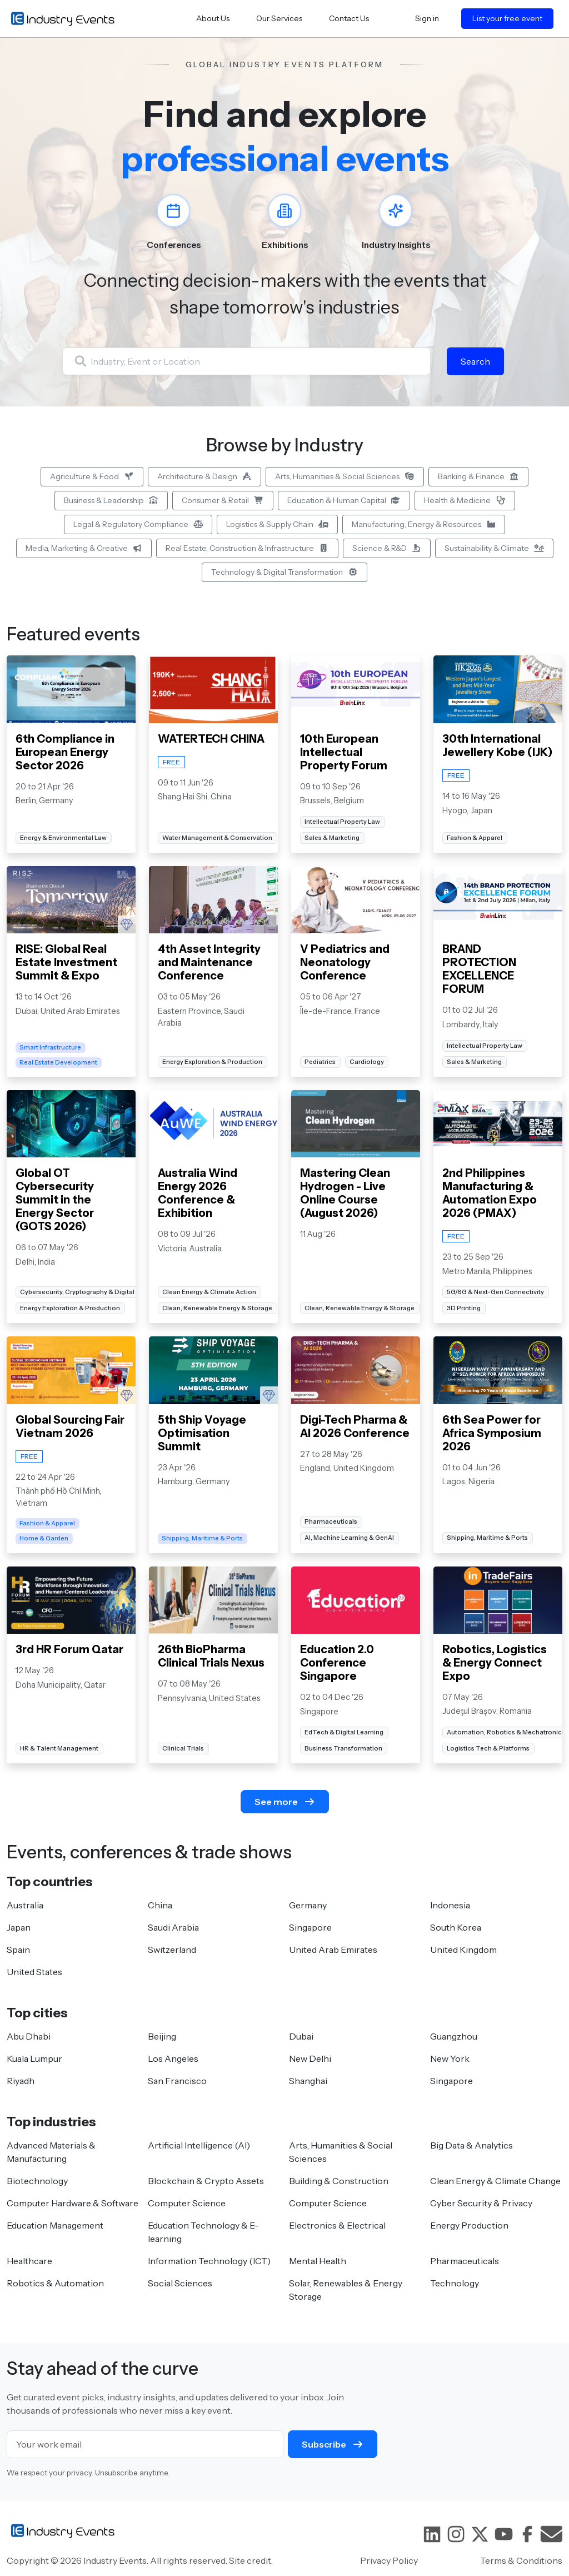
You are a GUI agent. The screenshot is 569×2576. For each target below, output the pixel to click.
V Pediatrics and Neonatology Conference (345, 962)
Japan (19, 1927)
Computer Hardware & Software (72, 2203)
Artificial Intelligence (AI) (199, 2145)
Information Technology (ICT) (209, 2260)
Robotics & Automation (55, 2283)
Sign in (427, 18)
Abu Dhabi (29, 2036)
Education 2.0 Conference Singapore (337, 1663)
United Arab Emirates (333, 1949)
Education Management (55, 2225)
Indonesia (450, 1905)
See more (284, 1801)
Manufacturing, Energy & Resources (424, 524)
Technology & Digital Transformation (284, 572)
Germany (308, 1905)
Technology (454, 2283)
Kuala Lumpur (34, 2058)
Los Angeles (173, 2058)
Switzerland (172, 1949)
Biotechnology (37, 2180)
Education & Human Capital (344, 500)
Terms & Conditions (521, 2560)
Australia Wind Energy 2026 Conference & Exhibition (197, 1193)
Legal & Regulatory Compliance (138, 524)
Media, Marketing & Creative (84, 548)
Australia (25, 1905)
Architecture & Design (204, 476)
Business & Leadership (111, 500)
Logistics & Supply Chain (277, 524)
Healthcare (29, 2260)
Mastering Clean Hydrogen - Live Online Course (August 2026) (345, 1193)
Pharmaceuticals (464, 2260)
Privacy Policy (389, 2560)
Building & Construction (338, 2180)
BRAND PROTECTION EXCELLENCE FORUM (480, 969)
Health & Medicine (465, 500)
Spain (18, 1949)
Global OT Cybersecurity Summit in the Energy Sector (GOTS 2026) (55, 1199)
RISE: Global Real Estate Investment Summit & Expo (66, 962)
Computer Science (187, 2203)
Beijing (162, 2036)
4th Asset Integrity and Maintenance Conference (209, 962)
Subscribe (332, 2444)
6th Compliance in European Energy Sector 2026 (65, 752)
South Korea (455, 1927)
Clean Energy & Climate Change (495, 2180)
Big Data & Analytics (471, 2145)
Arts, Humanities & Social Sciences (345, 476)
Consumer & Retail (223, 500)
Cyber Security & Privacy (481, 2203)
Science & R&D (387, 548)
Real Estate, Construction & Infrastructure (247, 548)
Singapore (310, 1927)
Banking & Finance (479, 476)
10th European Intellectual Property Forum (343, 752)
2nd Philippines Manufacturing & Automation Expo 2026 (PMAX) (489, 1193)
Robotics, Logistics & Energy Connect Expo (494, 1663)
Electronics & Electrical (337, 2225)
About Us (212, 18)
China (160, 1905)
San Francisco (177, 2080)
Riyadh (20, 2080)
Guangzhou (453, 2036)
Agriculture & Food (92, 476)
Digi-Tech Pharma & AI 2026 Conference (355, 1426)
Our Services (279, 18)
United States (34, 1971)
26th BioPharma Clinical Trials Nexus (211, 1656)
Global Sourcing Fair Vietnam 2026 (70, 1426)
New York (450, 2058)
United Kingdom (463, 1949)
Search (475, 361)
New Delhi (310, 2058)
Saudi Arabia (173, 1927)
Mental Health (317, 2260)
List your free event (507, 18)
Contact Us (349, 18)
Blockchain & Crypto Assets (206, 2180)
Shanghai (308, 2080)
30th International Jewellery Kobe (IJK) (497, 745)
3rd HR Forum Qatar (69, 1649)
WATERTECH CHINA (211, 738)
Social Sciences (180, 2283)
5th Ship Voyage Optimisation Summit (202, 1433)
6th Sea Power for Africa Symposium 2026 (491, 1433)
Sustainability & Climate (494, 548)
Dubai (301, 2036)
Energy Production (469, 2225)
